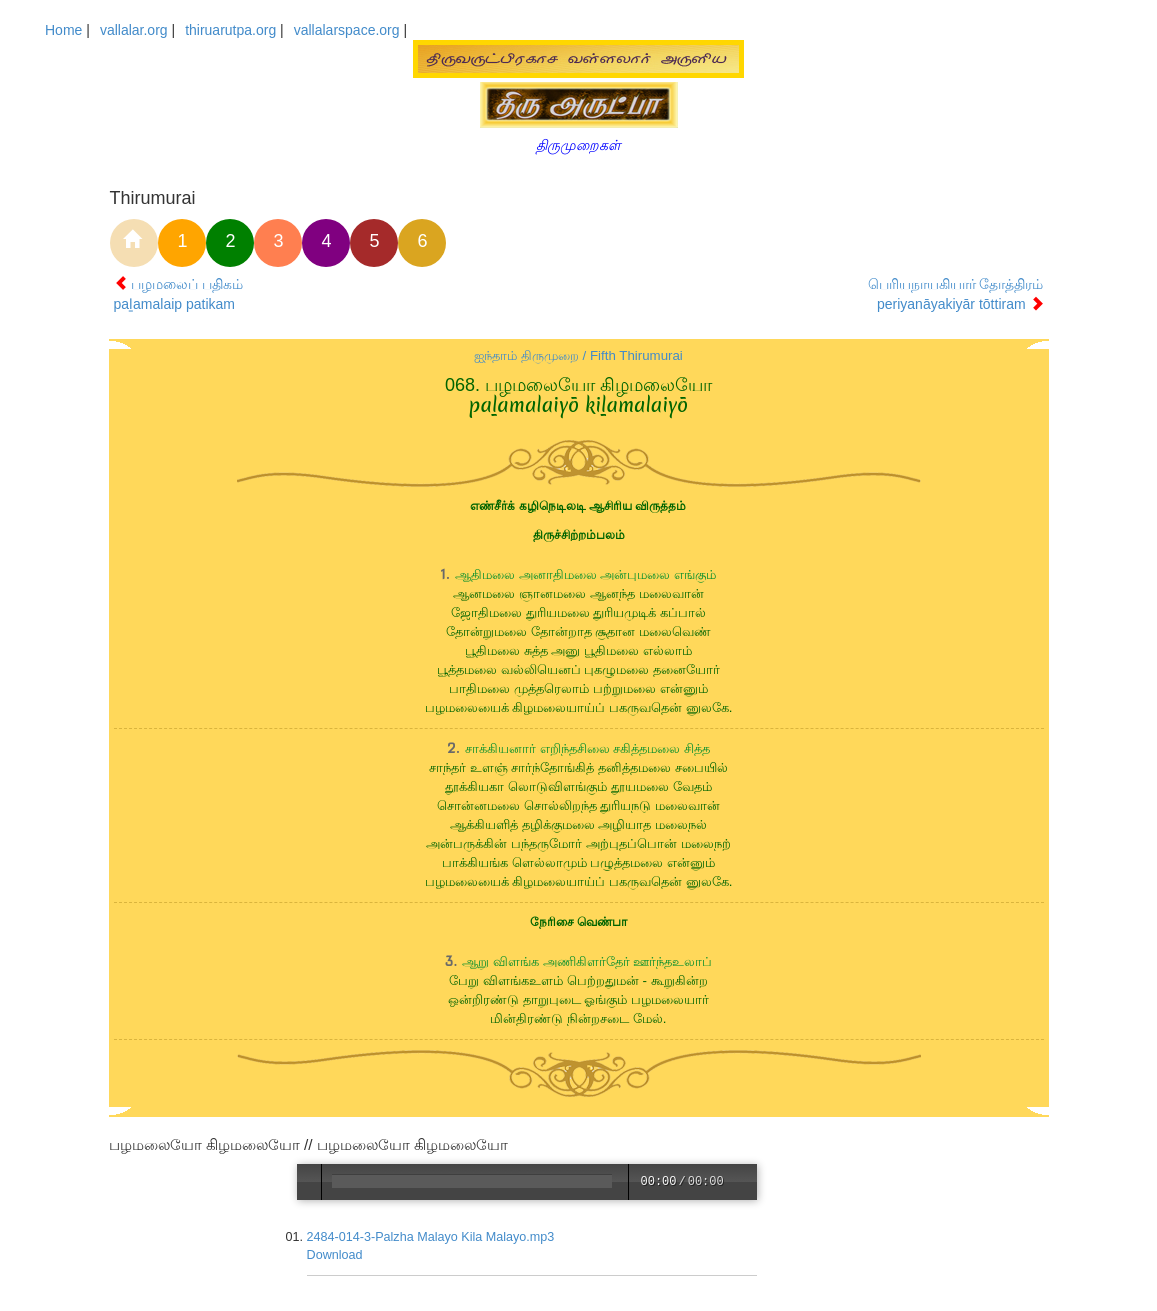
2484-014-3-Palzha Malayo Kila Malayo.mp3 (432, 1237)
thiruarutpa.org (230, 30)
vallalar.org (134, 30)
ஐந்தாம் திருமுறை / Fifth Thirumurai (578, 355)
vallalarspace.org (347, 30)
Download (336, 1255)
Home (63, 30)
